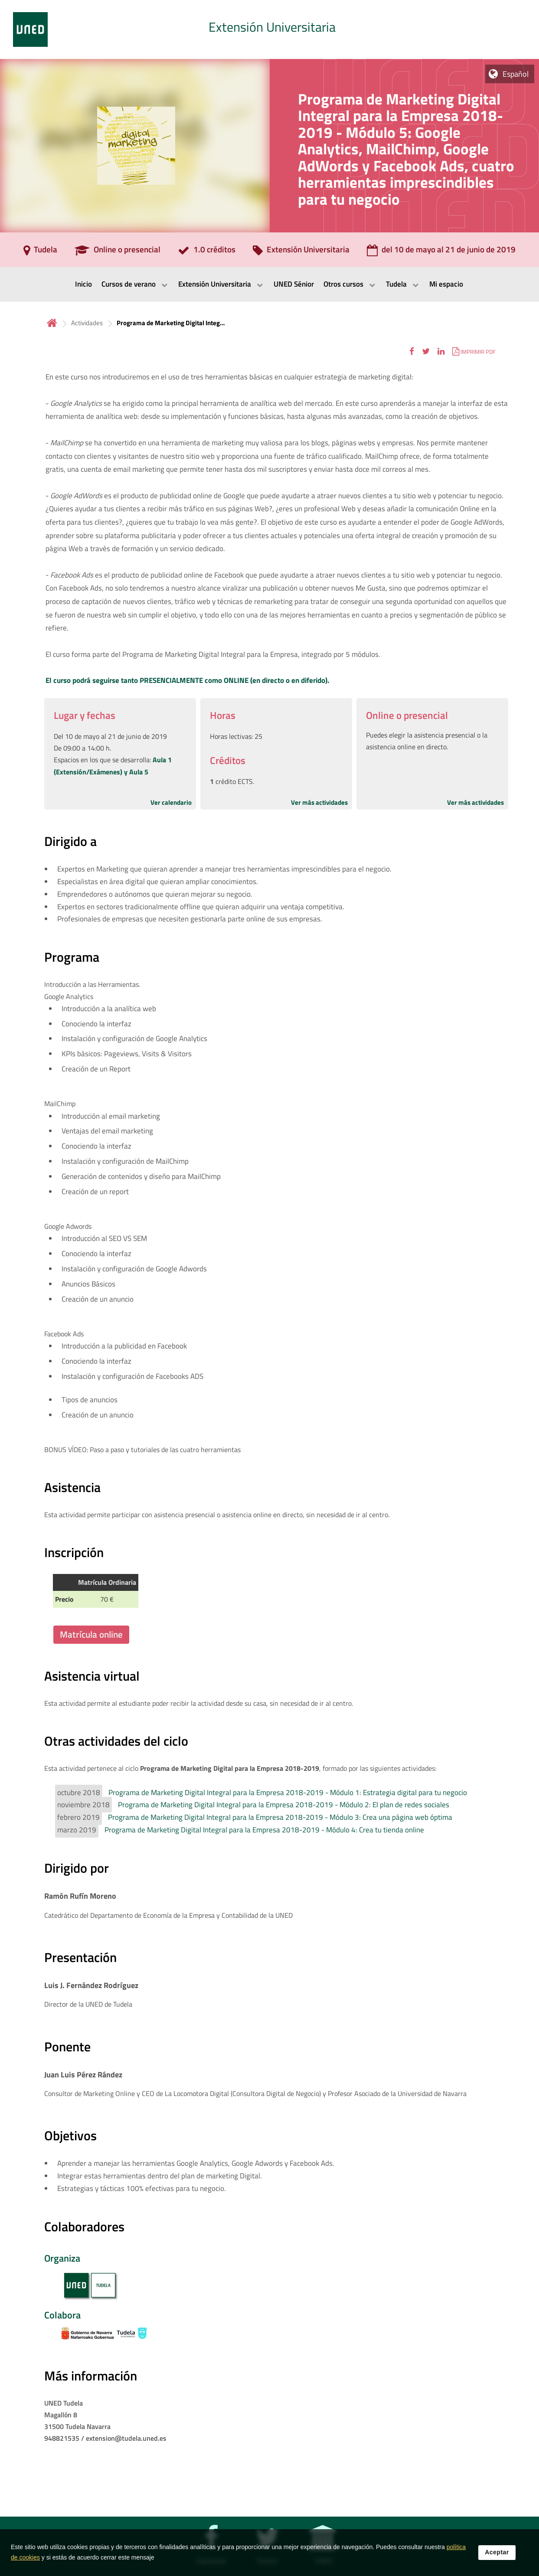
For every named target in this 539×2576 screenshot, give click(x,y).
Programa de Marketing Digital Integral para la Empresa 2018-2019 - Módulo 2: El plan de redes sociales (283, 1804)
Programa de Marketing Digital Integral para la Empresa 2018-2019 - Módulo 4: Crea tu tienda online (264, 1829)
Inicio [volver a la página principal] (52, 323)
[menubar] (269, 284)
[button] (411, 351)
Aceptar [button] (497, 2552)
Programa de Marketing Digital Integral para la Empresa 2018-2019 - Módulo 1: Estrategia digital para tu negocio (287, 1792)
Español (516, 74)
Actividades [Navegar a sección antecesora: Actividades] (87, 323)
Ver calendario (171, 802)
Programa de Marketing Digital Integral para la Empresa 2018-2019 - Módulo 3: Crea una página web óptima (280, 1817)
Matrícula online (91, 1634)
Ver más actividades (319, 802)
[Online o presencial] (117, 252)
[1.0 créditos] (206, 252)
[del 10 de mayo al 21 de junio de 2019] (441, 252)
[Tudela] (40, 252)
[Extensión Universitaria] (301, 252)
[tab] (269, 29)
